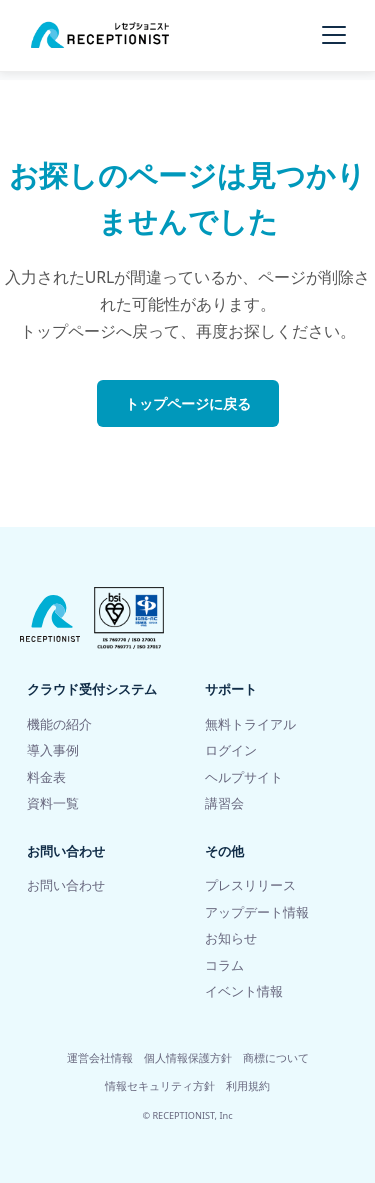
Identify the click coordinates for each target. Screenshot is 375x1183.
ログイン (231, 750)
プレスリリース (250, 885)
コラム (224, 965)
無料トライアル (250, 724)
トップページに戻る (188, 403)
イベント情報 (244, 991)
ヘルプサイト (244, 777)
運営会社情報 (100, 1057)
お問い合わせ (66, 885)
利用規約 (248, 1085)
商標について (276, 1057)
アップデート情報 (257, 912)
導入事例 (53, 750)
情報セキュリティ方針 (160, 1085)
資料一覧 (53, 803)
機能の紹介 (59, 724)
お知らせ (231, 938)
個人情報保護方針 (188, 1057)
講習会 (224, 803)
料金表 (46, 777)
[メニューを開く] (334, 35)
